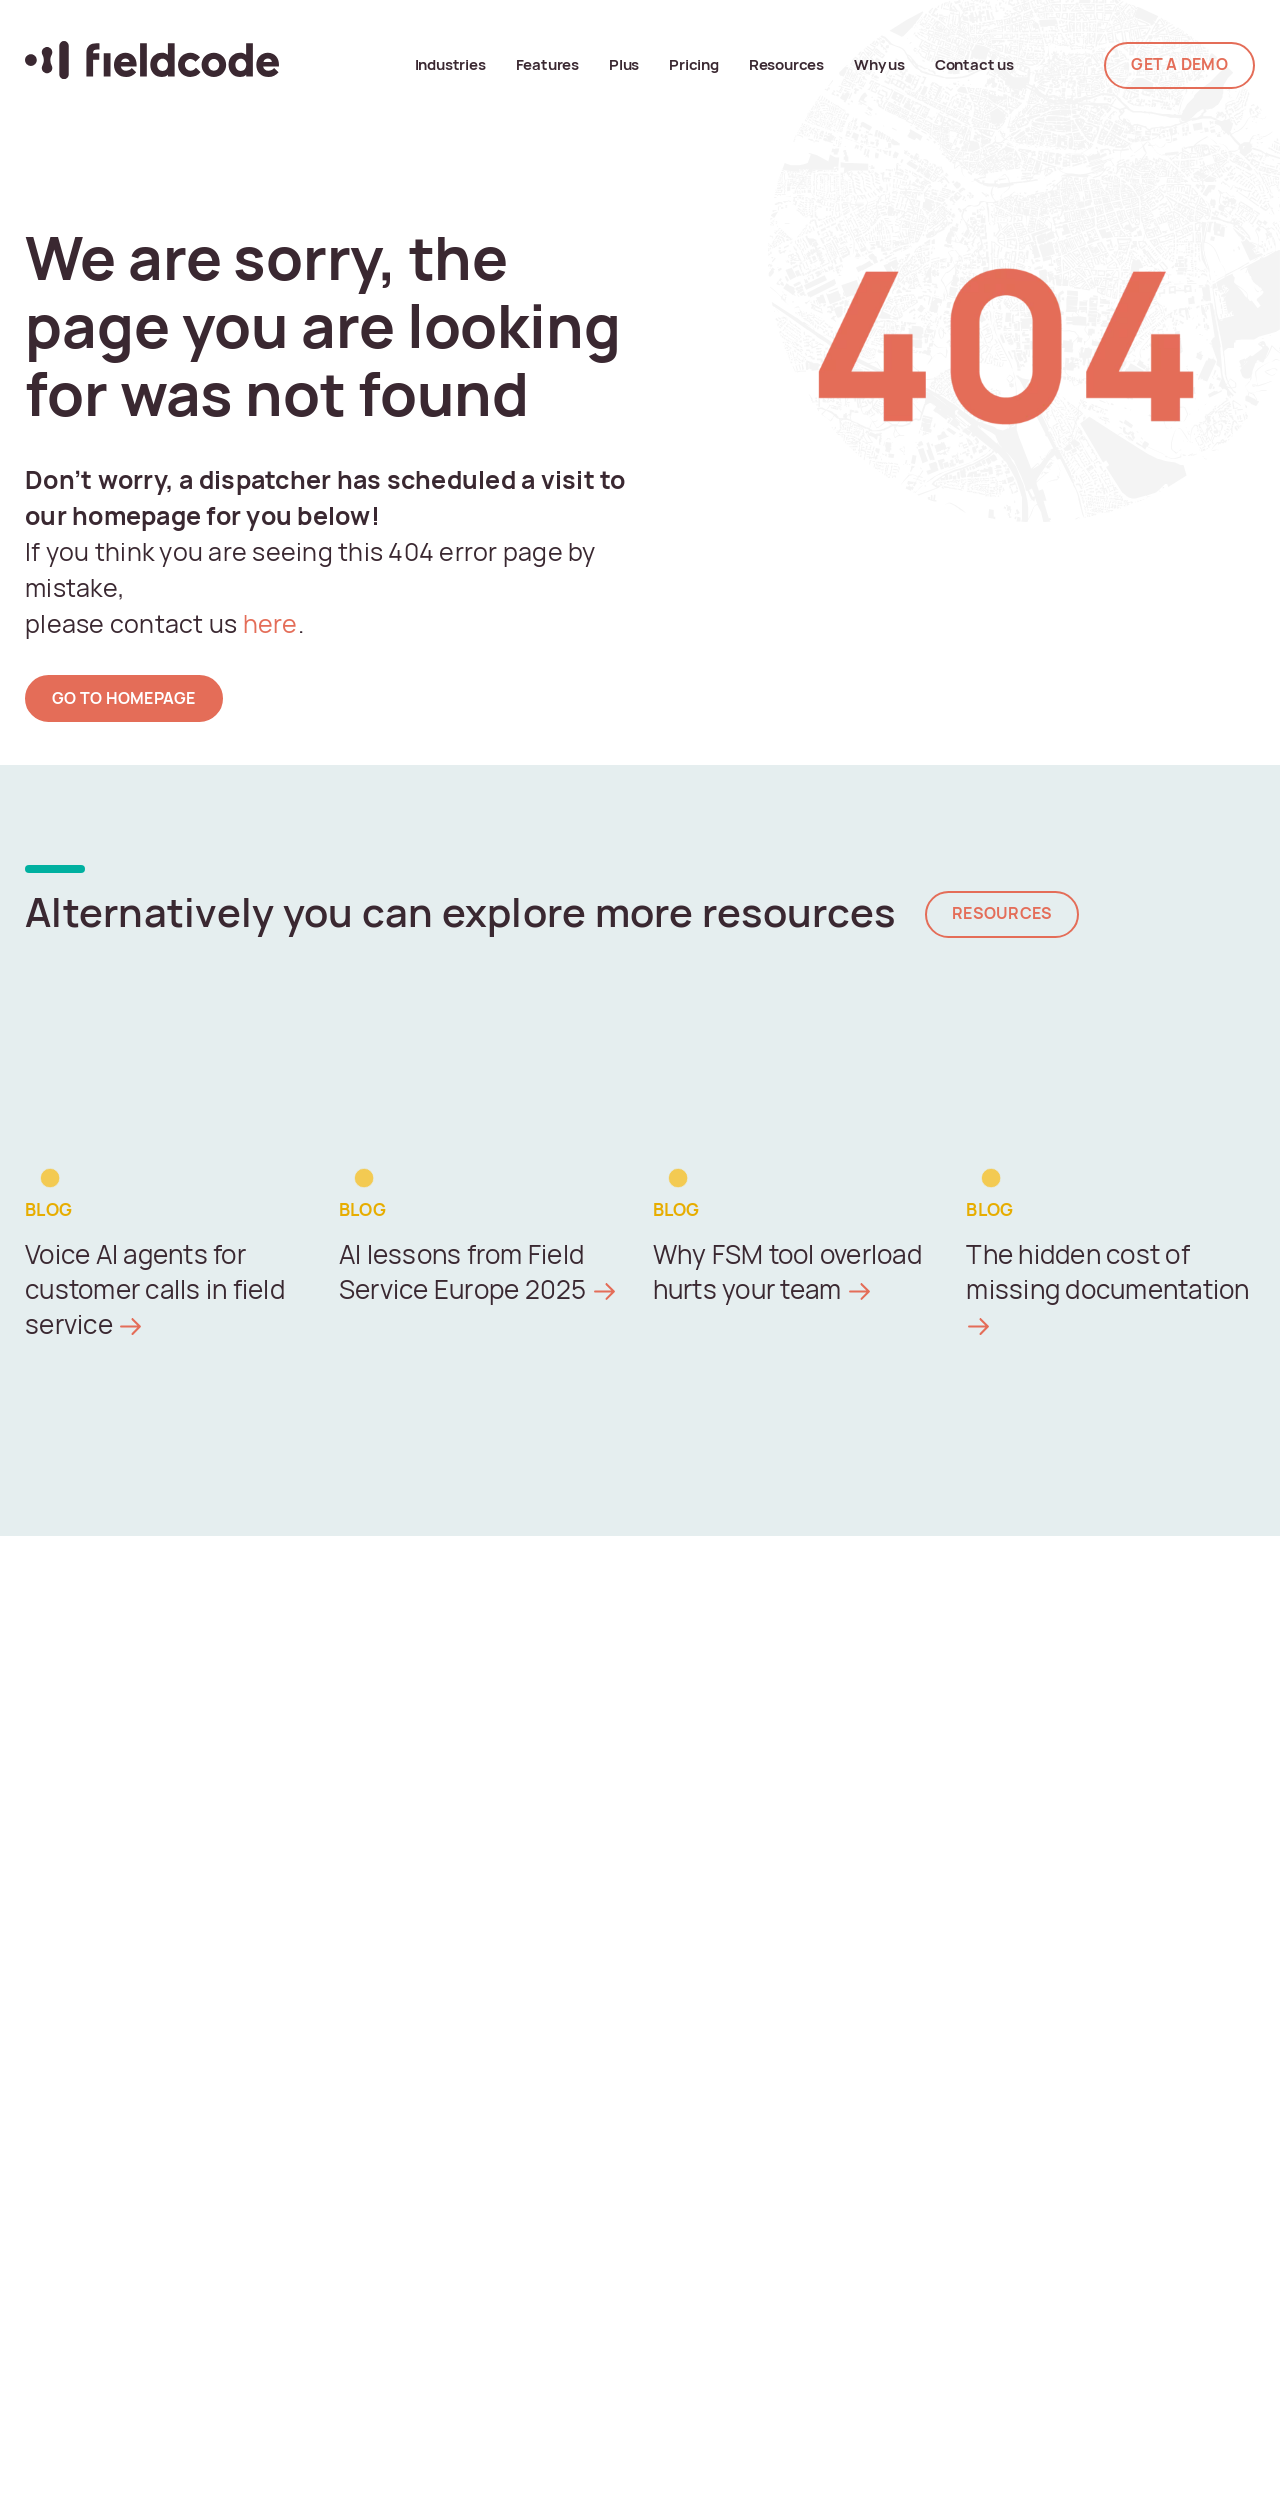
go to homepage (124, 698)
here (267, 624)
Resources (786, 65)
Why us (879, 65)
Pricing (694, 65)
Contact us (974, 65)
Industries (450, 65)
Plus (624, 65)
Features (547, 65)
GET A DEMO (1179, 64)
